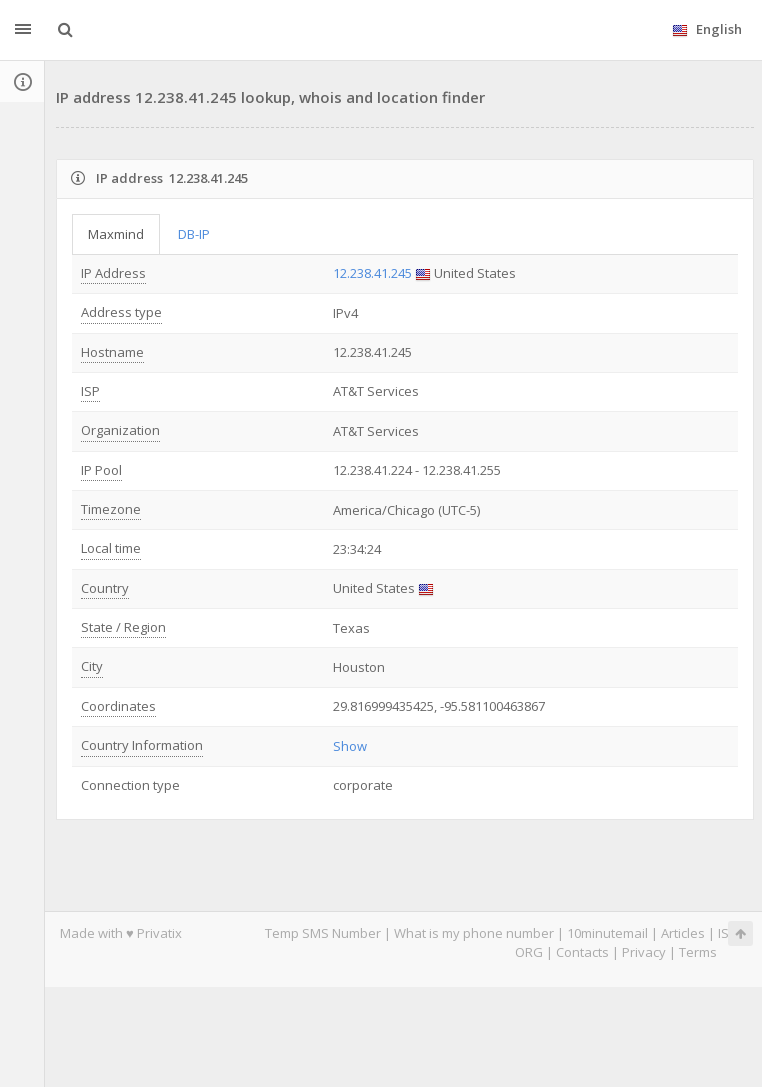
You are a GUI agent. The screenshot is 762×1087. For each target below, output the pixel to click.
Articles (683, 933)
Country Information (142, 745)
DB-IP (194, 234)
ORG (529, 952)
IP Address (113, 273)
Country (105, 588)
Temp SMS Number (323, 933)
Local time (111, 548)
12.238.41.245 (372, 273)
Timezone (111, 509)
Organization (120, 430)
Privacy (644, 952)
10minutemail (607, 933)
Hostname (112, 352)
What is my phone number (474, 933)
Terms (698, 952)
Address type (121, 312)
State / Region (123, 627)
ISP (90, 391)
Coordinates (118, 706)
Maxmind (116, 234)
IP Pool (101, 470)
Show (350, 746)
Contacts (582, 952)
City (92, 666)
